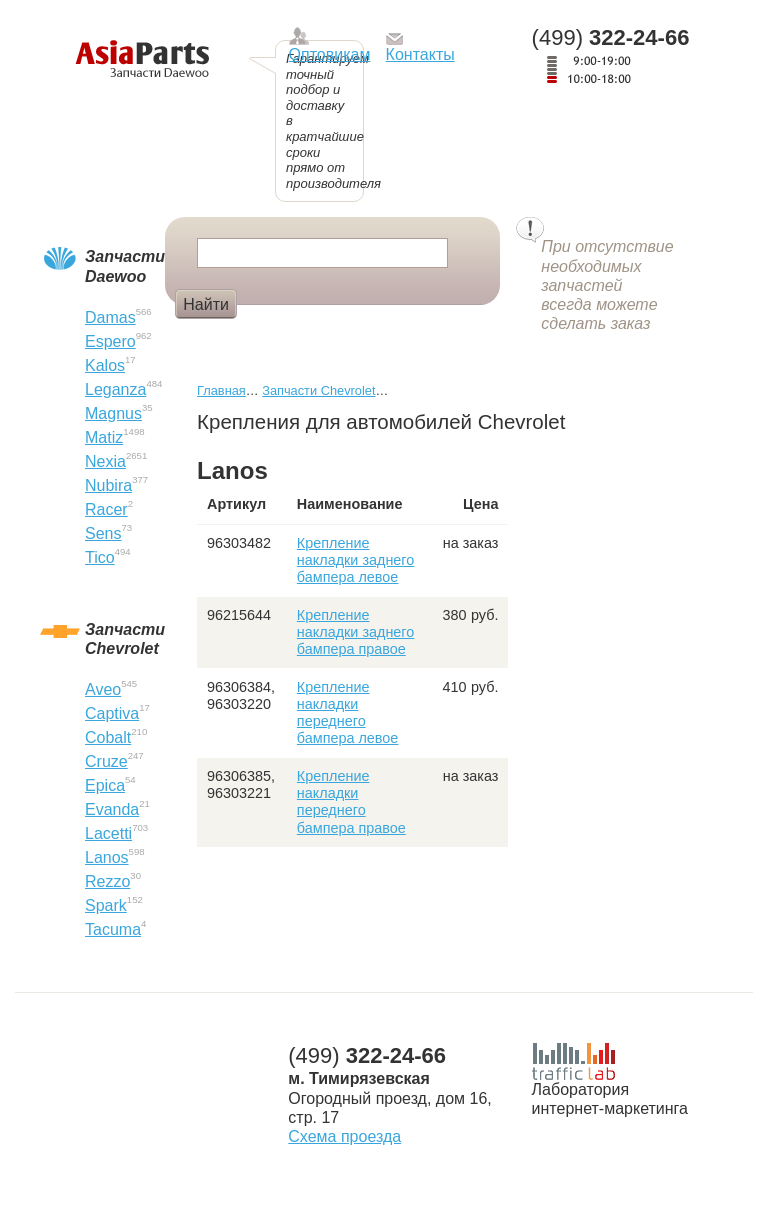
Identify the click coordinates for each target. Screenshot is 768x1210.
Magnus (113, 413)
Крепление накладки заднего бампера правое (355, 632)
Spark (106, 905)
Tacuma (113, 929)
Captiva (112, 713)
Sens (103, 533)
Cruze (106, 761)
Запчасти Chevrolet (318, 390)
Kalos (105, 365)
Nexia (105, 461)
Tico (100, 557)
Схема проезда (344, 1136)
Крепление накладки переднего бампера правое (351, 802)
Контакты (420, 54)
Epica (105, 785)
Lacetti (108, 833)
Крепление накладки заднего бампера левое (355, 560)
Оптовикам (330, 54)
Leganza (115, 389)
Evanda (112, 809)
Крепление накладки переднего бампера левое (348, 713)
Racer (106, 509)
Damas (110, 317)
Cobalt (108, 737)
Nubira (108, 485)
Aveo (103, 689)
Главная (221, 390)
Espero (110, 341)
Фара (274, 337)
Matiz (104, 437)
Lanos (107, 857)
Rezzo (107, 881)
